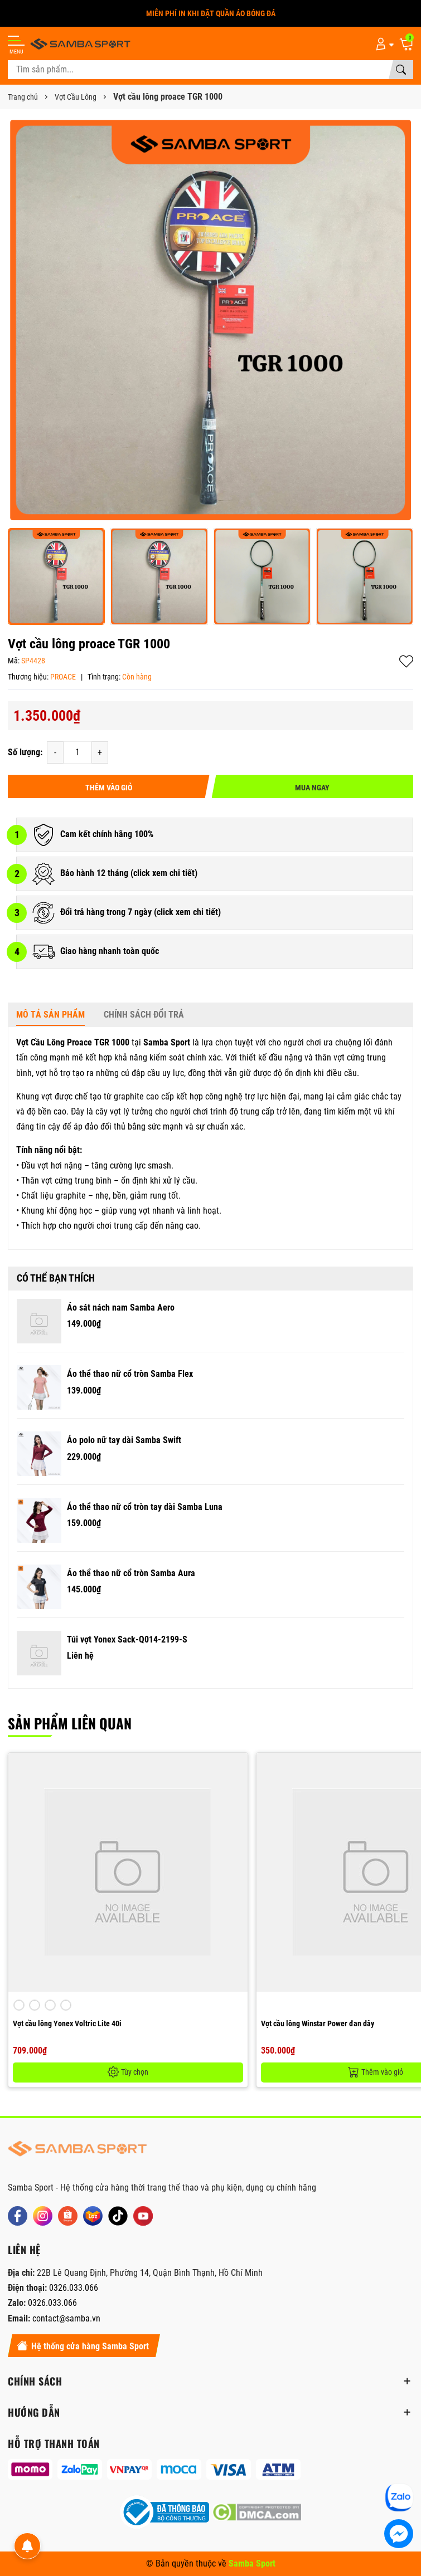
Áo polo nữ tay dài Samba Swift (124, 1440)
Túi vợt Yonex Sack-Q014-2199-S (127, 1639)
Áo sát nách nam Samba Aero (121, 1307)
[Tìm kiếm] (401, 69)
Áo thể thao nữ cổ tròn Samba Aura (131, 1573)
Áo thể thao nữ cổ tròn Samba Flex (130, 1373)
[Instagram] (42, 2216)
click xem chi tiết (164, 873)
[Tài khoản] (382, 43)
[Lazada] (93, 2216)
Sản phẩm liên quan (70, 1723)
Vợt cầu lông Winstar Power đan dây (317, 2023)
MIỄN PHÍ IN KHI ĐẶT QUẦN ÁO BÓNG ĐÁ (210, 13)
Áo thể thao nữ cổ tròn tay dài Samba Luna (144, 1507)
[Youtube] (143, 2216)
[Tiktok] (118, 2216)
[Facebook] (17, 2216)
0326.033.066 (73, 2287)
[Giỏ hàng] (406, 43)
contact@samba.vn (66, 2318)
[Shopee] (68, 2216)
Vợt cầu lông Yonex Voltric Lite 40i (67, 2023)
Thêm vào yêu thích (406, 661)
